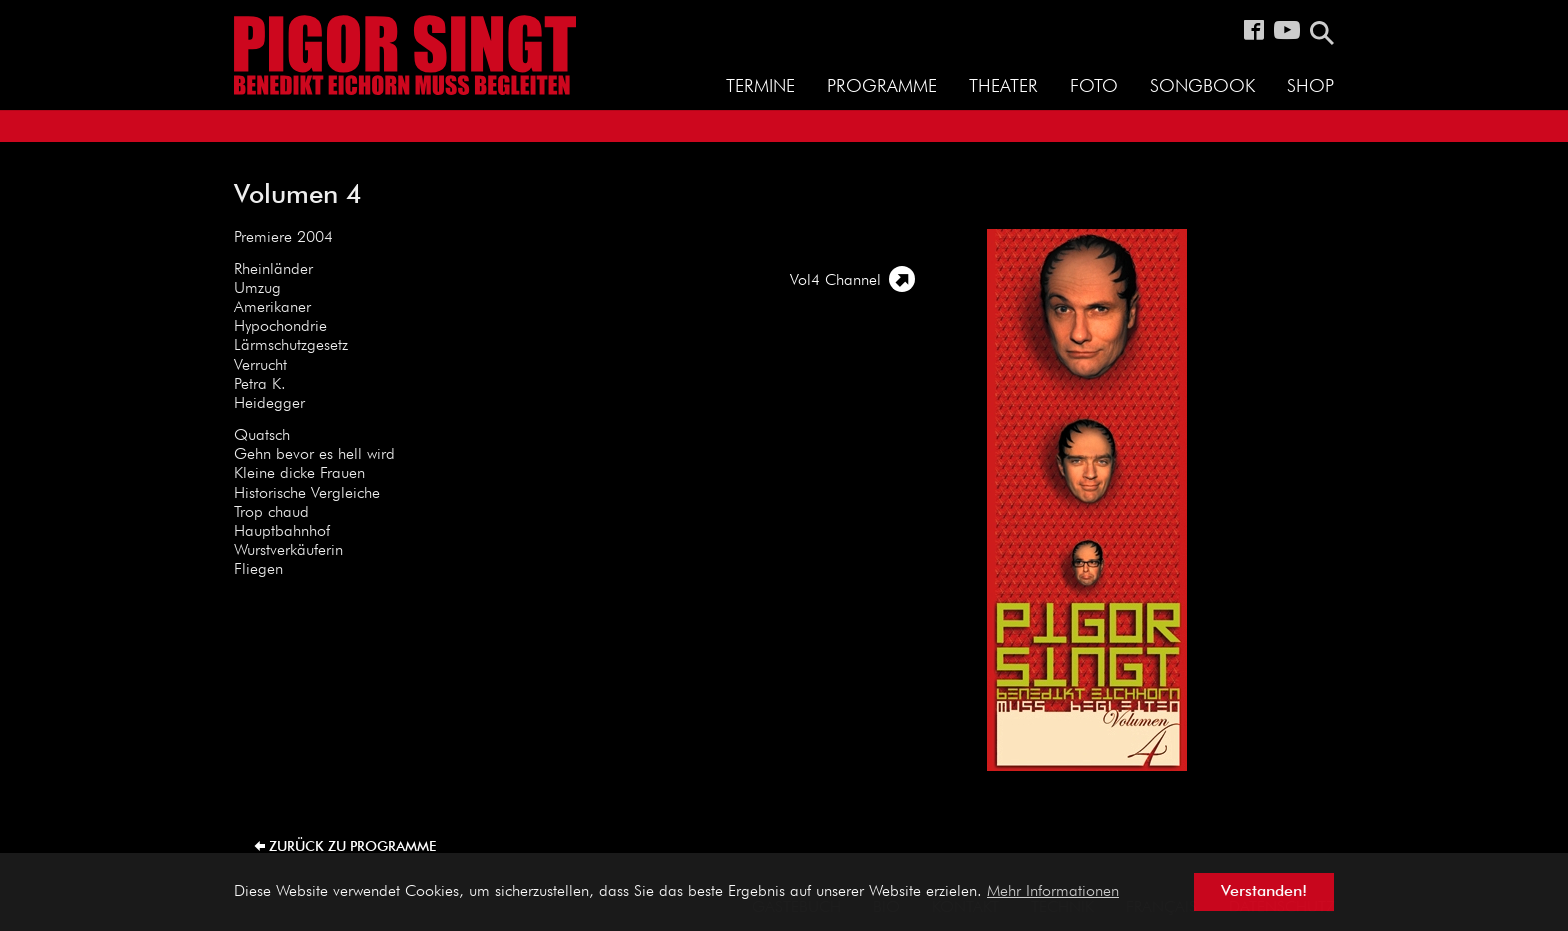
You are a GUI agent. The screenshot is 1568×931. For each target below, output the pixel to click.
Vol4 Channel (835, 281)
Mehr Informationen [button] (1053, 892)
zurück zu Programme (352, 847)
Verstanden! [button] (1264, 892)
